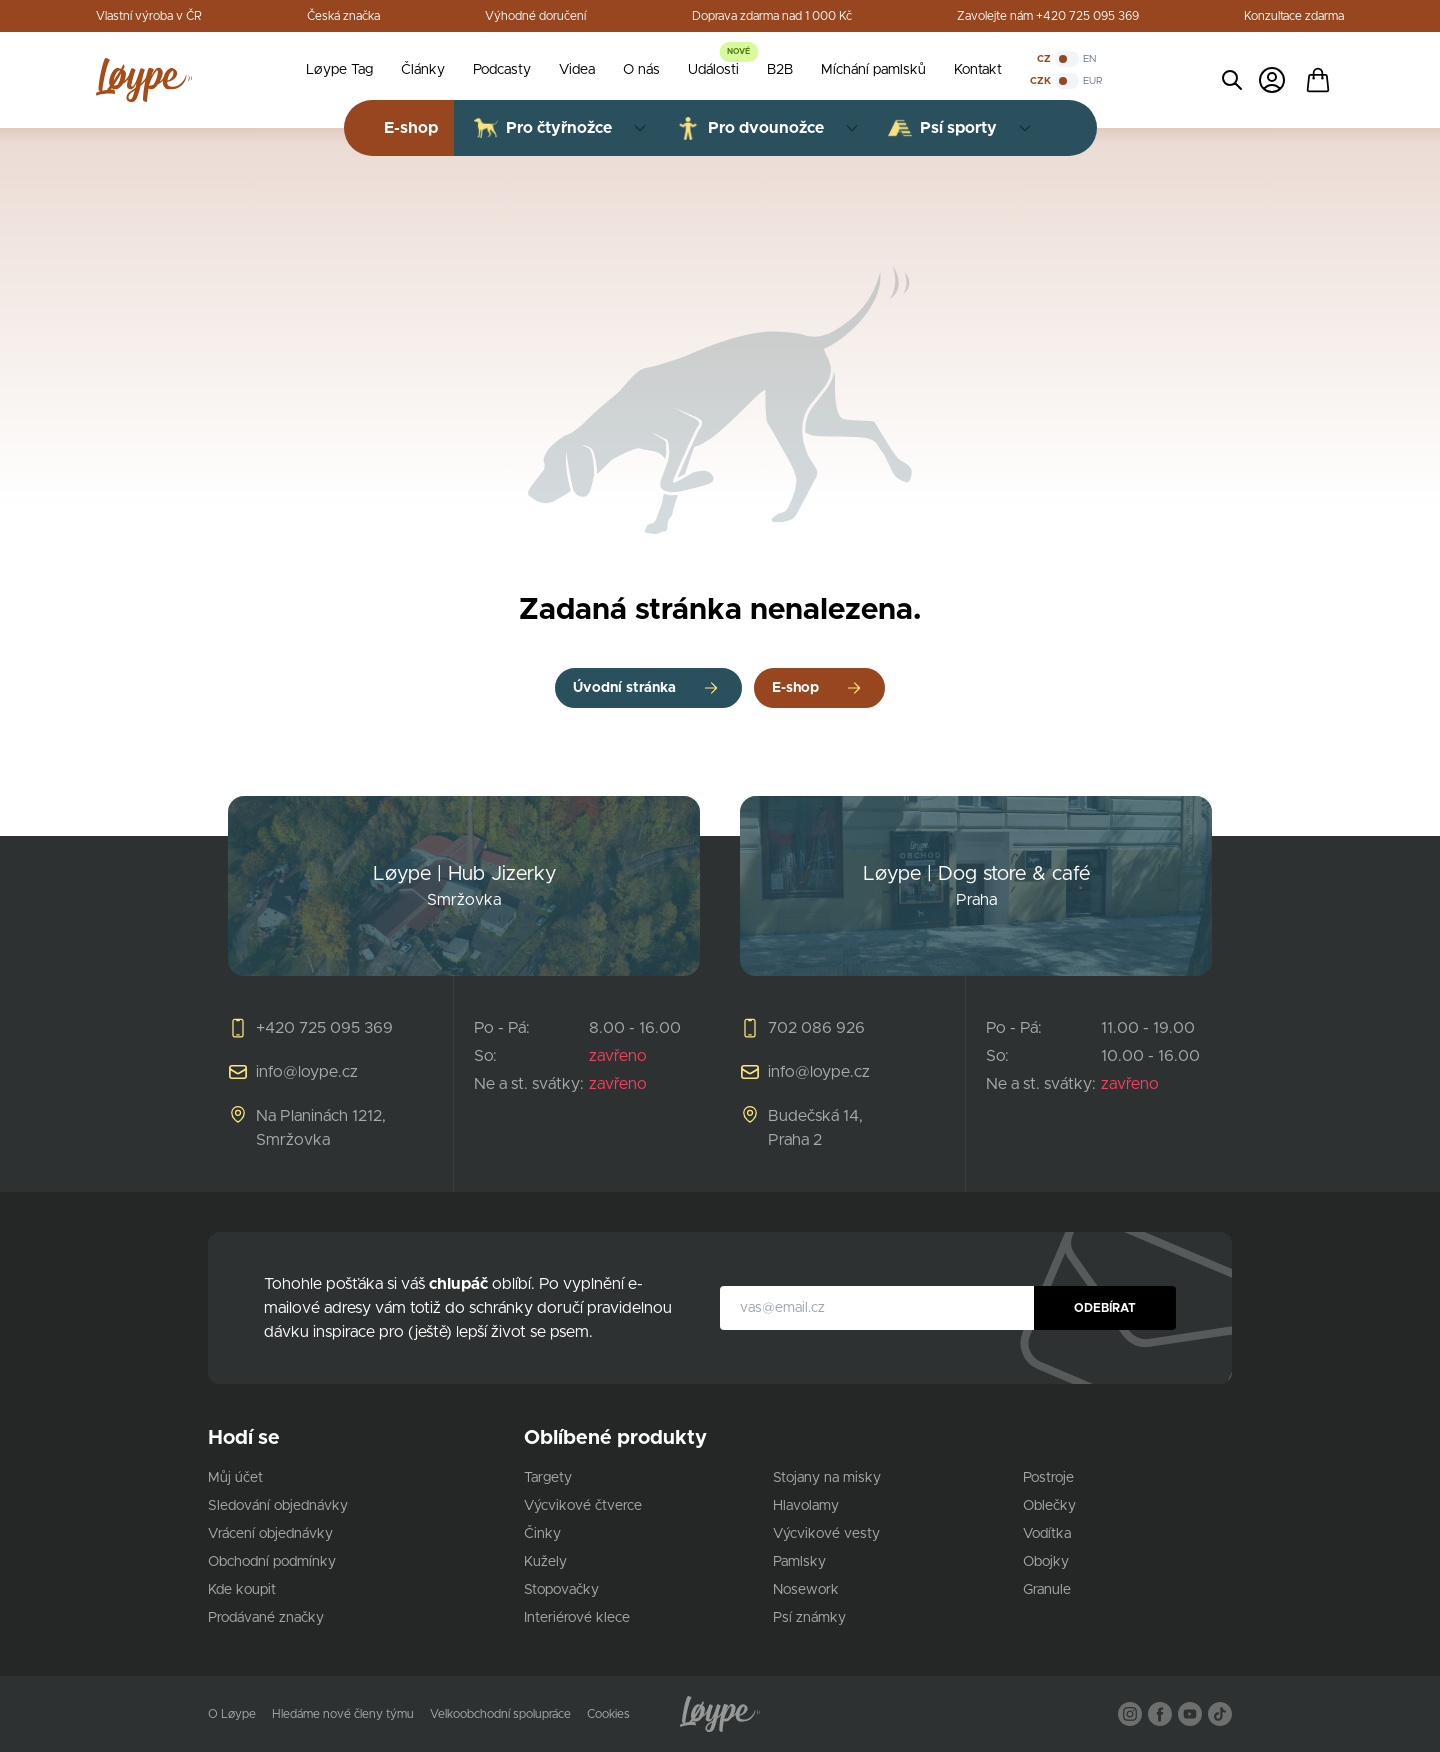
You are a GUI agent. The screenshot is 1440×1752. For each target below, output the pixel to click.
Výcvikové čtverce (583, 1506)
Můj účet (235, 1478)
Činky (542, 1534)
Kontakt (978, 70)
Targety (548, 1478)
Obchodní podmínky (272, 1562)
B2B (780, 70)
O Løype (232, 1714)
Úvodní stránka (624, 688)
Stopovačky (561, 1590)
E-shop (795, 688)
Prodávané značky (266, 1618)
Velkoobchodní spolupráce (500, 1714)
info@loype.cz (307, 1072)
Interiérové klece (577, 1618)
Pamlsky (799, 1562)
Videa (577, 70)
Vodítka (1047, 1534)
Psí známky (809, 1618)
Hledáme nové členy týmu (343, 1714)
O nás (641, 70)
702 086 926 (816, 1028)
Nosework (806, 1590)
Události (713, 70)
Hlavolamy (806, 1506)
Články (423, 70)
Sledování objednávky (278, 1506)
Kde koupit (242, 1590)
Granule (1047, 1590)
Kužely (545, 1562)
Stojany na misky (827, 1478)
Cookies (608, 1714)
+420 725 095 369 (324, 1028)
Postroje (1048, 1478)
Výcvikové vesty (826, 1534)
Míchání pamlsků (873, 70)
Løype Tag (339, 70)
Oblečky (1049, 1506)
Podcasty (502, 70)
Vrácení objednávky (270, 1534)
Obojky (1046, 1562)
